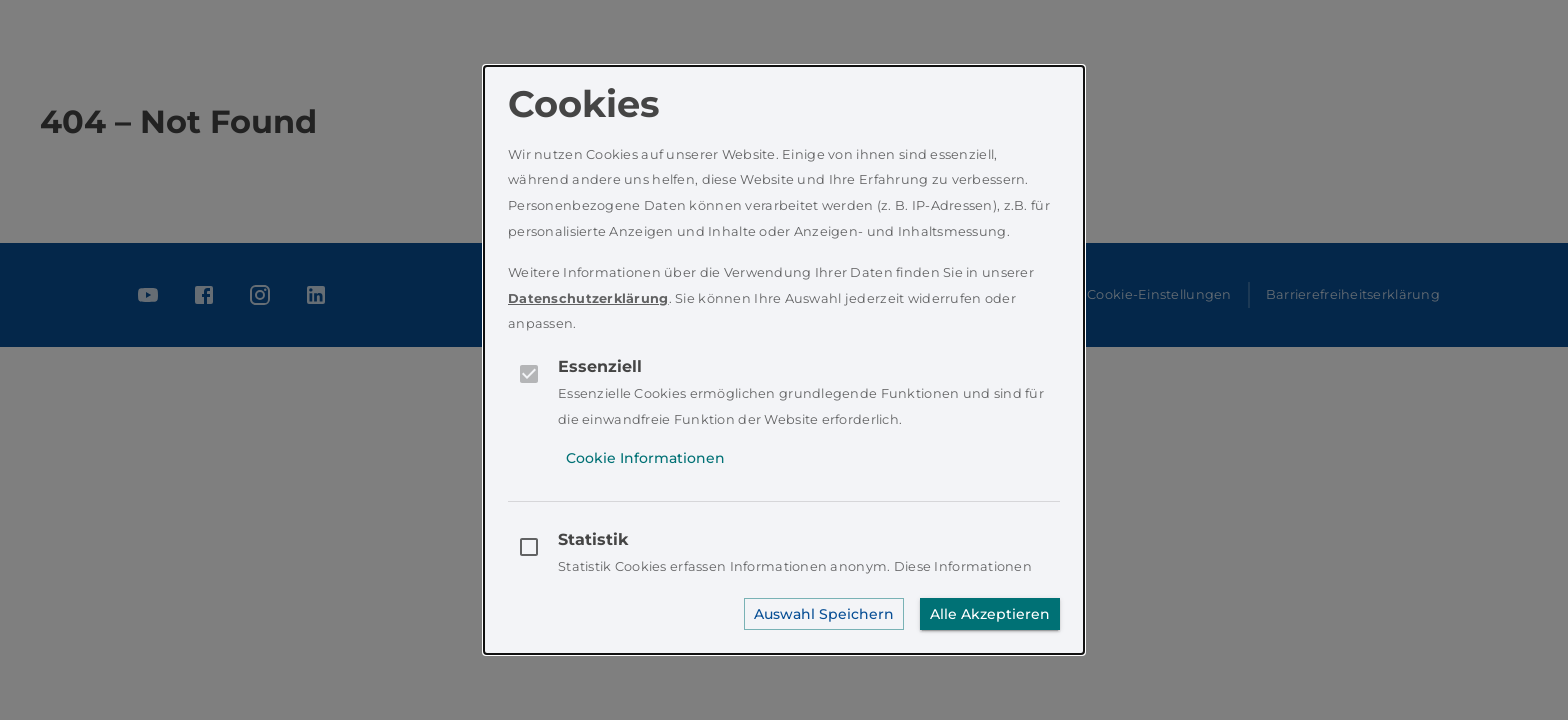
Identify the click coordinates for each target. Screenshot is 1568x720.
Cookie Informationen (645, 458)
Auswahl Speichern (824, 614)
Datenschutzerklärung (588, 298)
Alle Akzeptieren (990, 614)
